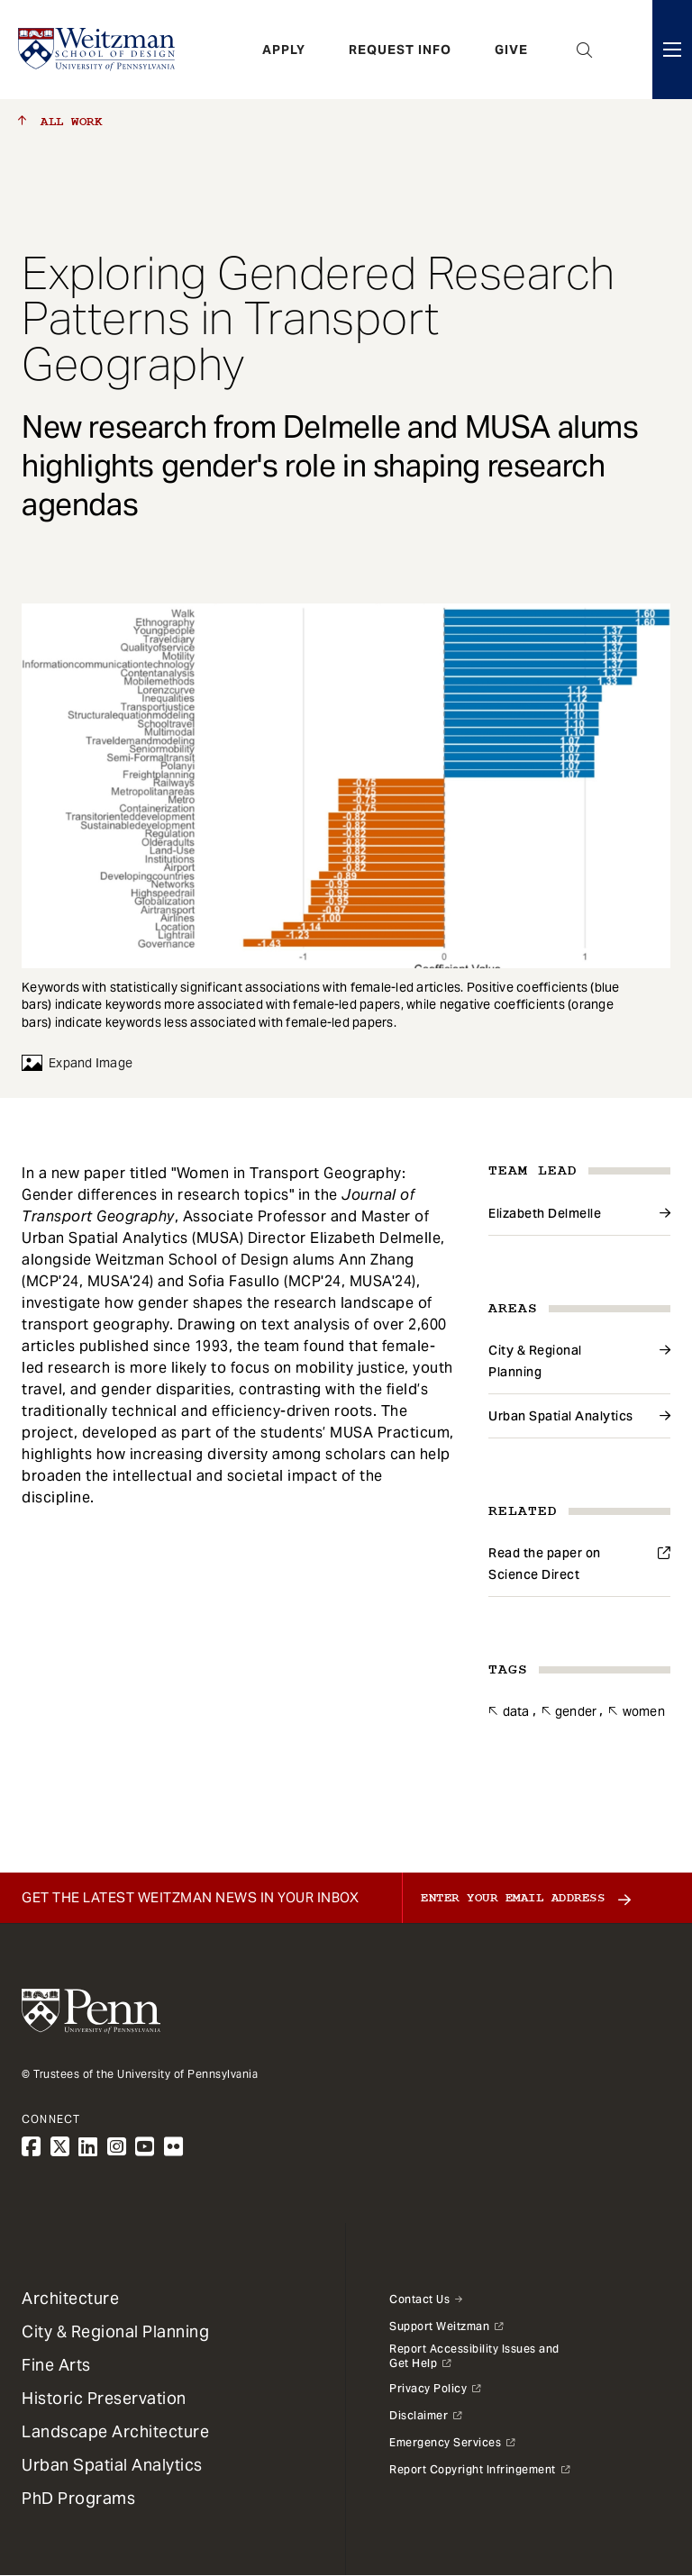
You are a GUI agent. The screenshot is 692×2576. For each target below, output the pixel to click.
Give (511, 49)
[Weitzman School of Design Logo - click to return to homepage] (96, 49)
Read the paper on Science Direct (544, 1564)
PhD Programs (78, 2498)
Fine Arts (56, 2364)
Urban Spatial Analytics (560, 1416)
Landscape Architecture (115, 2431)
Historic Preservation (104, 2398)
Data (516, 1711)
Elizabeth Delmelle (544, 1213)
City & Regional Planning (535, 1361)
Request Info (400, 49)
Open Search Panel (584, 49)
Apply (283, 49)
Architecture (70, 2298)
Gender (576, 1711)
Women (644, 1711)
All (60, 121)
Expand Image (77, 1063)
